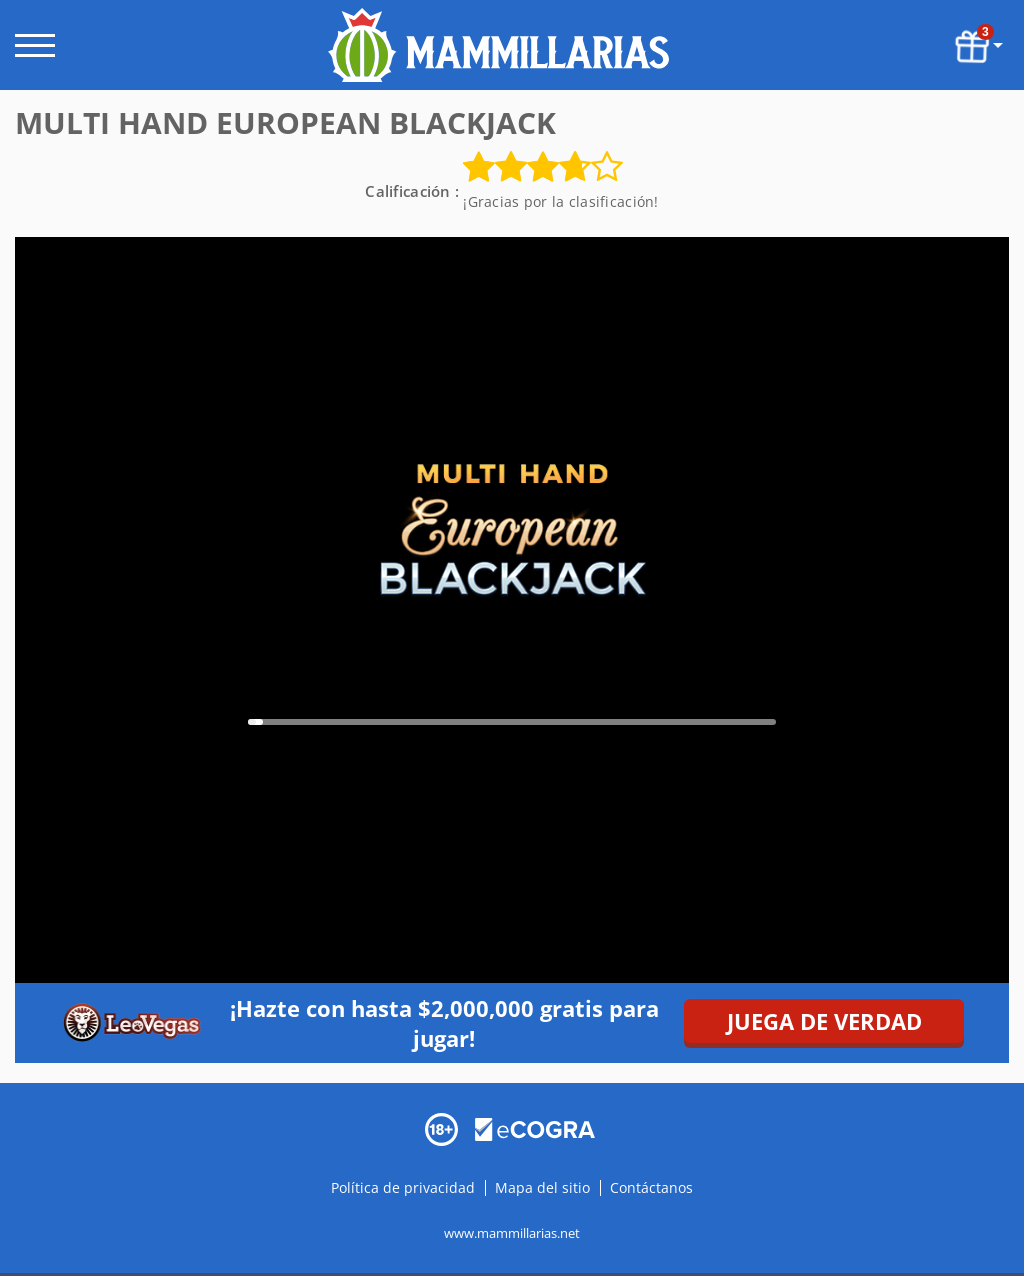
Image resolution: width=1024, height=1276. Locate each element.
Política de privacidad (405, 1186)
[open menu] (35, 45)
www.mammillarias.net (512, 1232)
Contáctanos (651, 1186)
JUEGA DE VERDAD (824, 1021)
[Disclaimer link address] (535, 1127)
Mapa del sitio (542, 1186)
